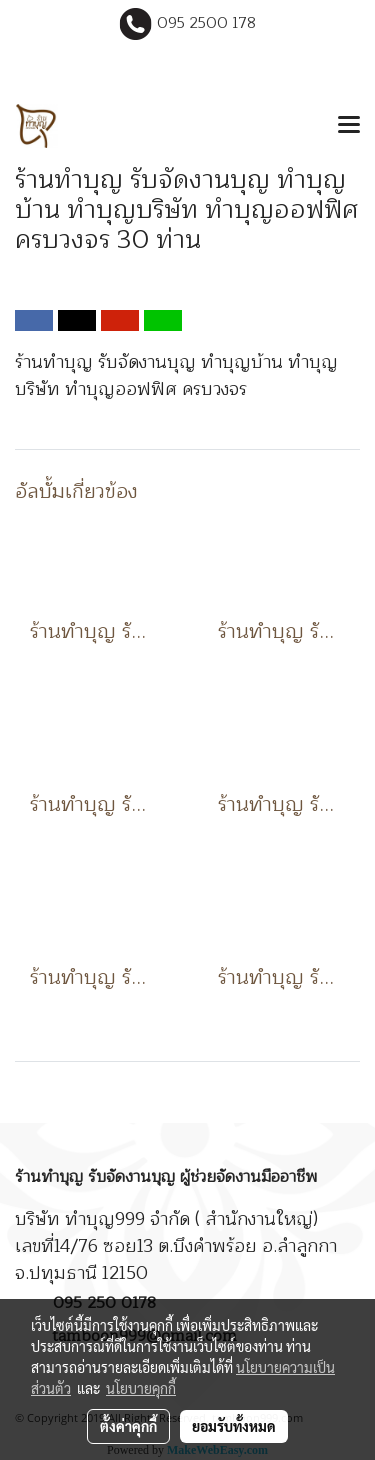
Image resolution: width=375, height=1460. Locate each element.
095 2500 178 (206, 23)
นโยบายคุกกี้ (141, 1388)
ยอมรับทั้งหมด (234, 1426)
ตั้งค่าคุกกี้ (128, 1426)
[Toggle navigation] (349, 126)
